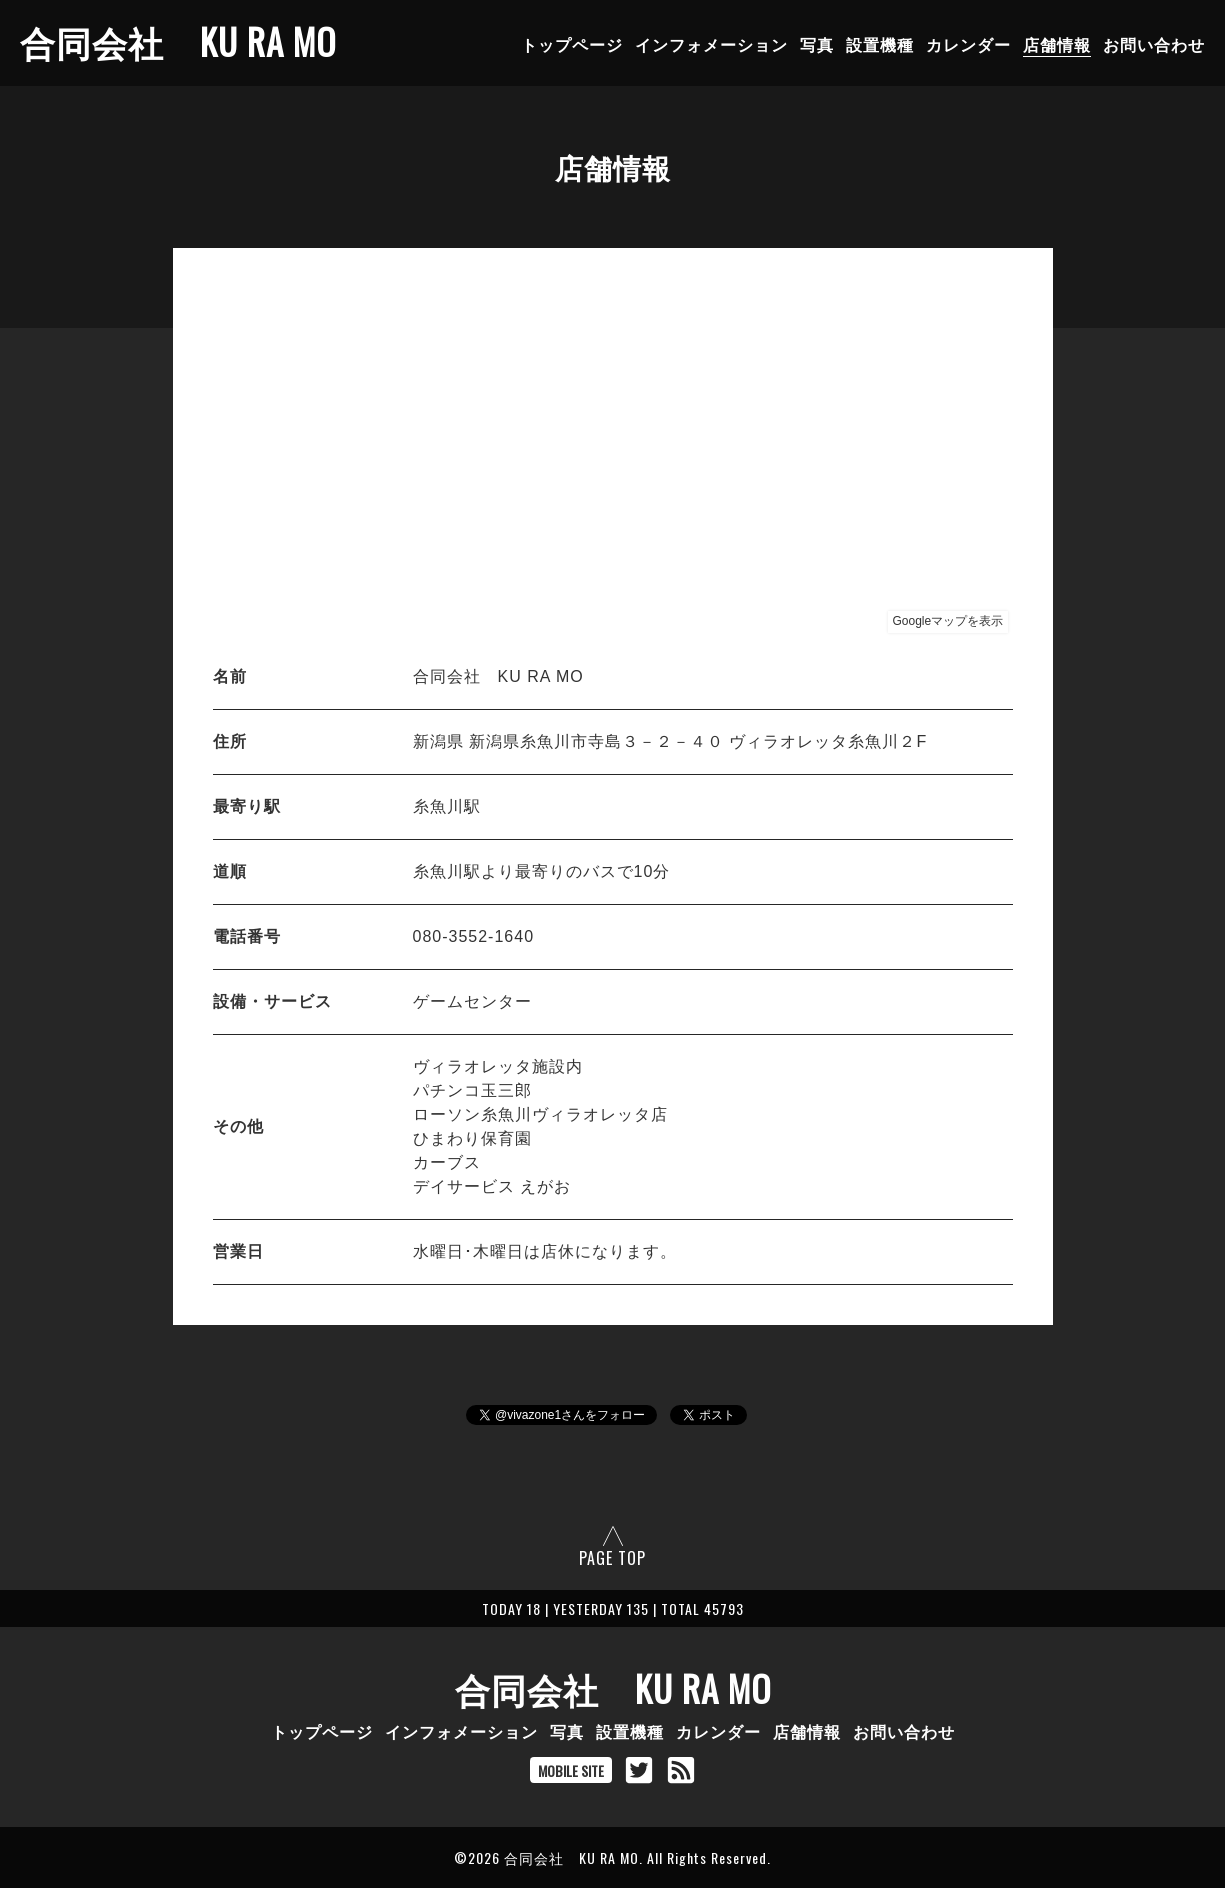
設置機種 (880, 44)
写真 (817, 44)
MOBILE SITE (571, 1770)
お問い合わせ (1154, 44)
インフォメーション (711, 44)
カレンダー (968, 44)
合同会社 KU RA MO (178, 41)
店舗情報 (1057, 44)
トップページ (572, 44)
